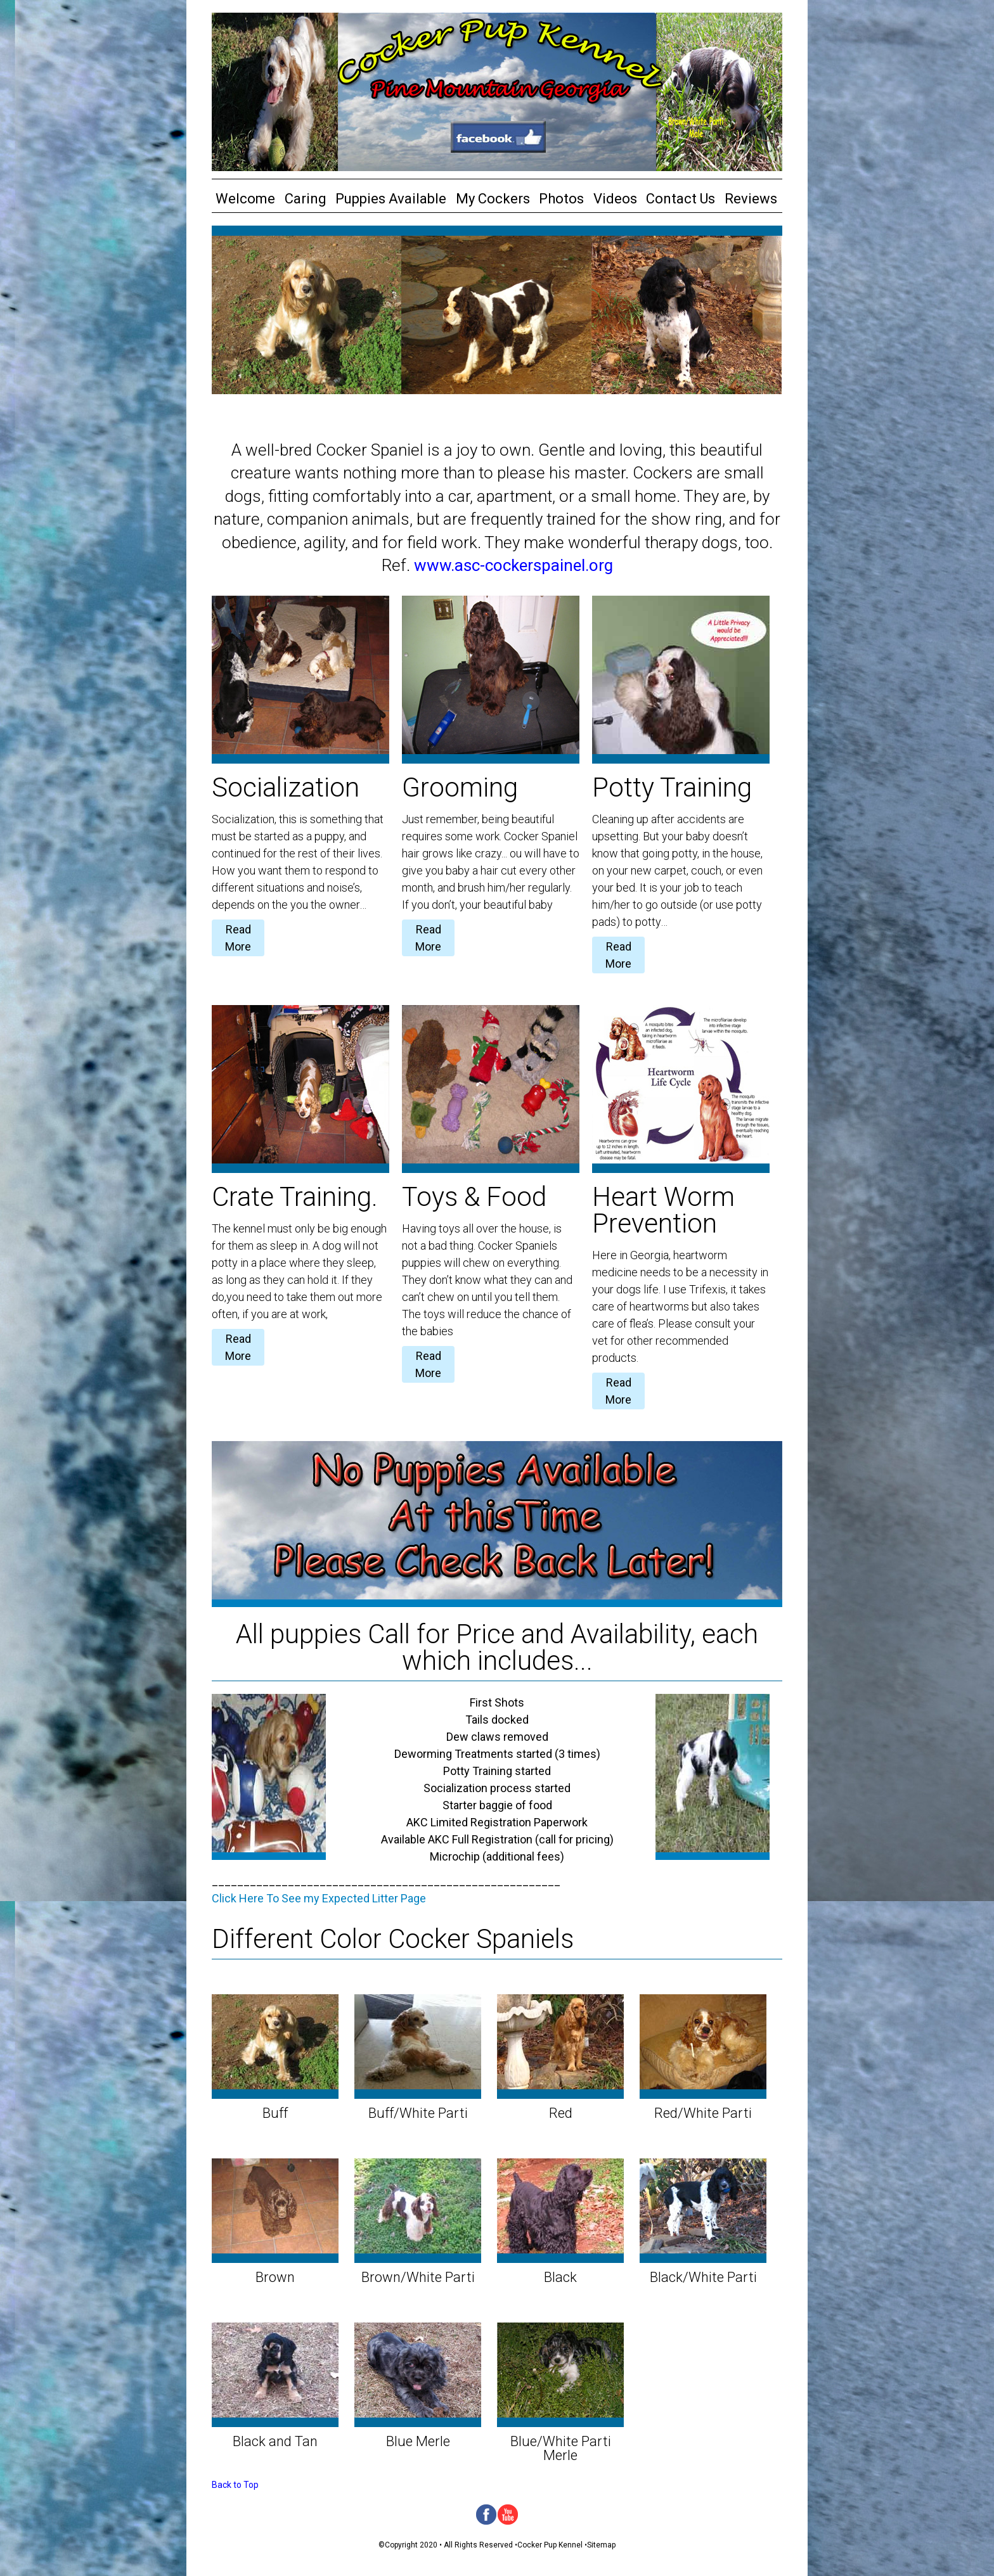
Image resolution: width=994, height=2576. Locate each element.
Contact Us (680, 199)
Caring (305, 199)
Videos (615, 199)
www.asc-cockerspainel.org (513, 565)
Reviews (751, 199)
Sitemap (601, 2545)
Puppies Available (390, 199)
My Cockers (493, 199)
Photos (561, 199)
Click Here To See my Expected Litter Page (319, 1898)
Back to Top (235, 2485)
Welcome (245, 199)
